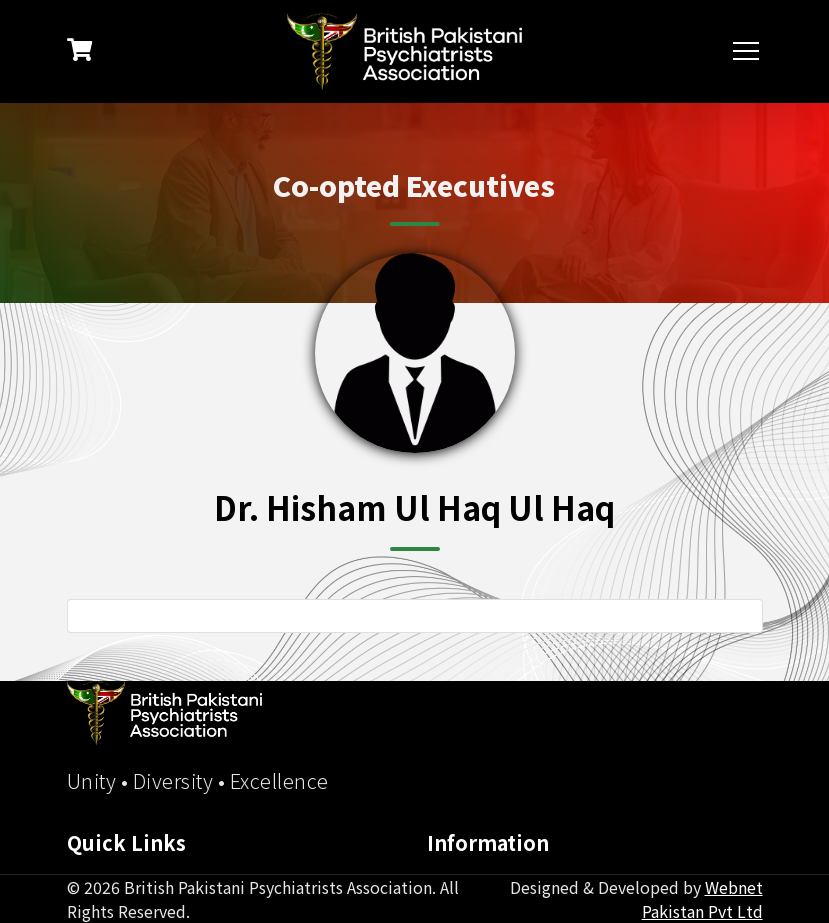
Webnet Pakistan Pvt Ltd (702, 899)
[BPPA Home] (164, 713)
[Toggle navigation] (748, 51)
